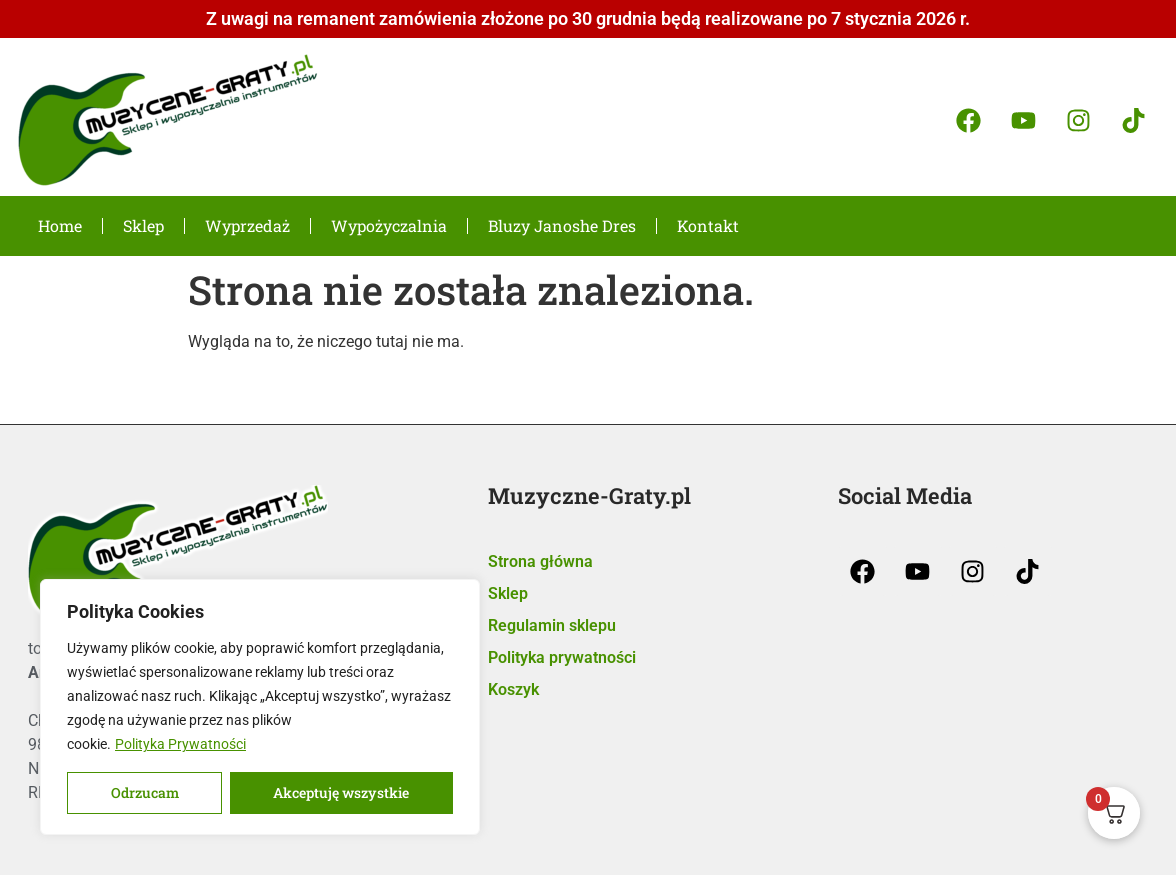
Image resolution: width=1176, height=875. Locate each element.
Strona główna (540, 561)
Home (60, 225)
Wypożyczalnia (389, 225)
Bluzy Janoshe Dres (562, 225)
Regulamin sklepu (552, 625)
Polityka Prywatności (180, 744)
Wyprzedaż (247, 225)
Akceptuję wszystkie (342, 792)
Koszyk (513, 689)
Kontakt (708, 225)
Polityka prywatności (562, 657)
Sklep (143, 225)
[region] (260, 707)
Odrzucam (145, 792)
